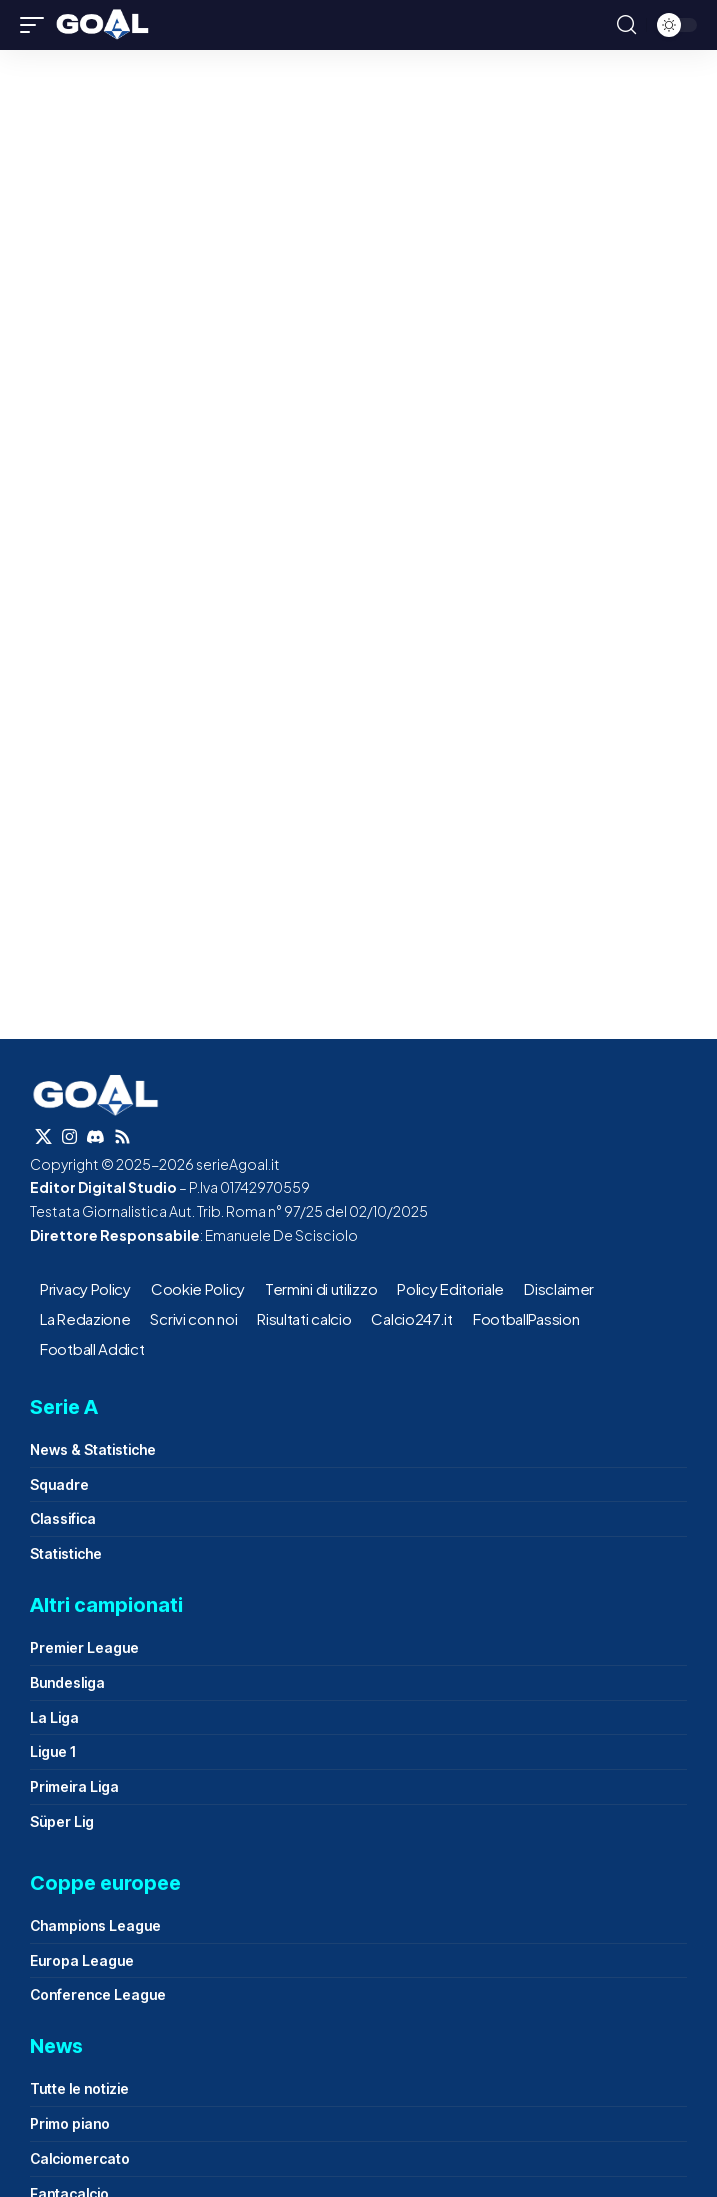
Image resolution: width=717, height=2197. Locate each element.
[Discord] (95, 1137)
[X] (43, 1137)
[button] (37, 25)
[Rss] (122, 1137)
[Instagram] (69, 1137)
